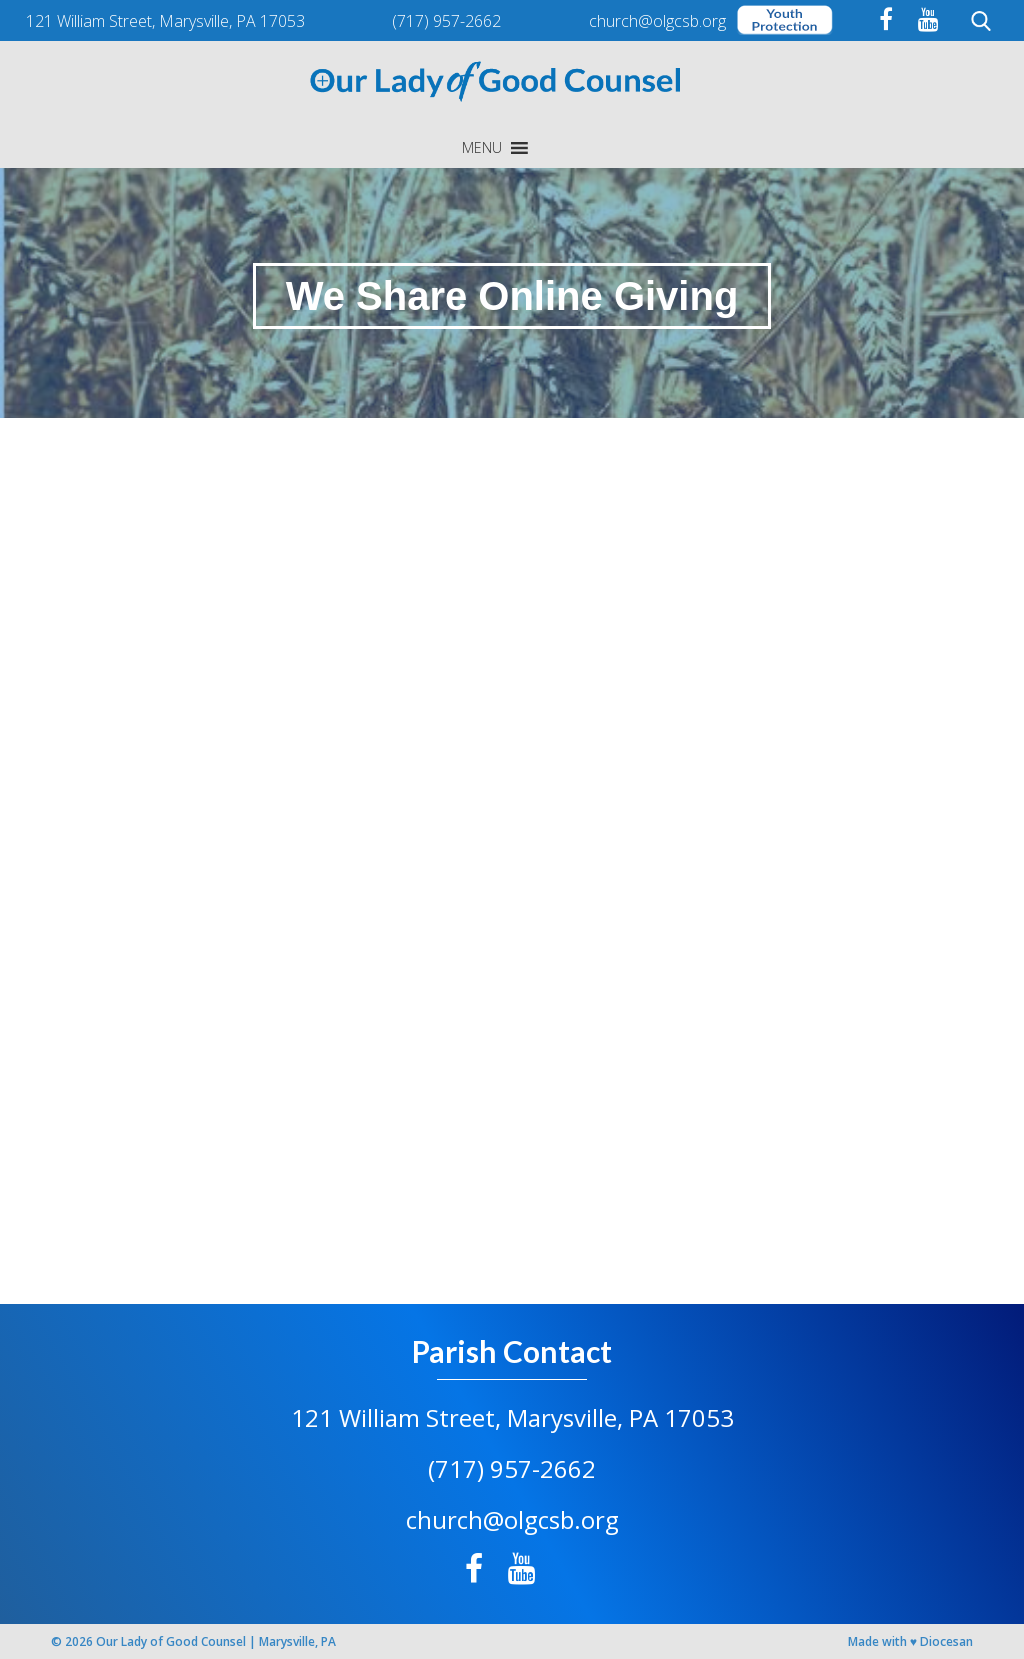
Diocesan (946, 1641)
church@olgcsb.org (512, 1519)
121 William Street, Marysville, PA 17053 (512, 1417)
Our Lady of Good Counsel (171, 1641)
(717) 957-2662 (512, 1468)
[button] (482, 148)
